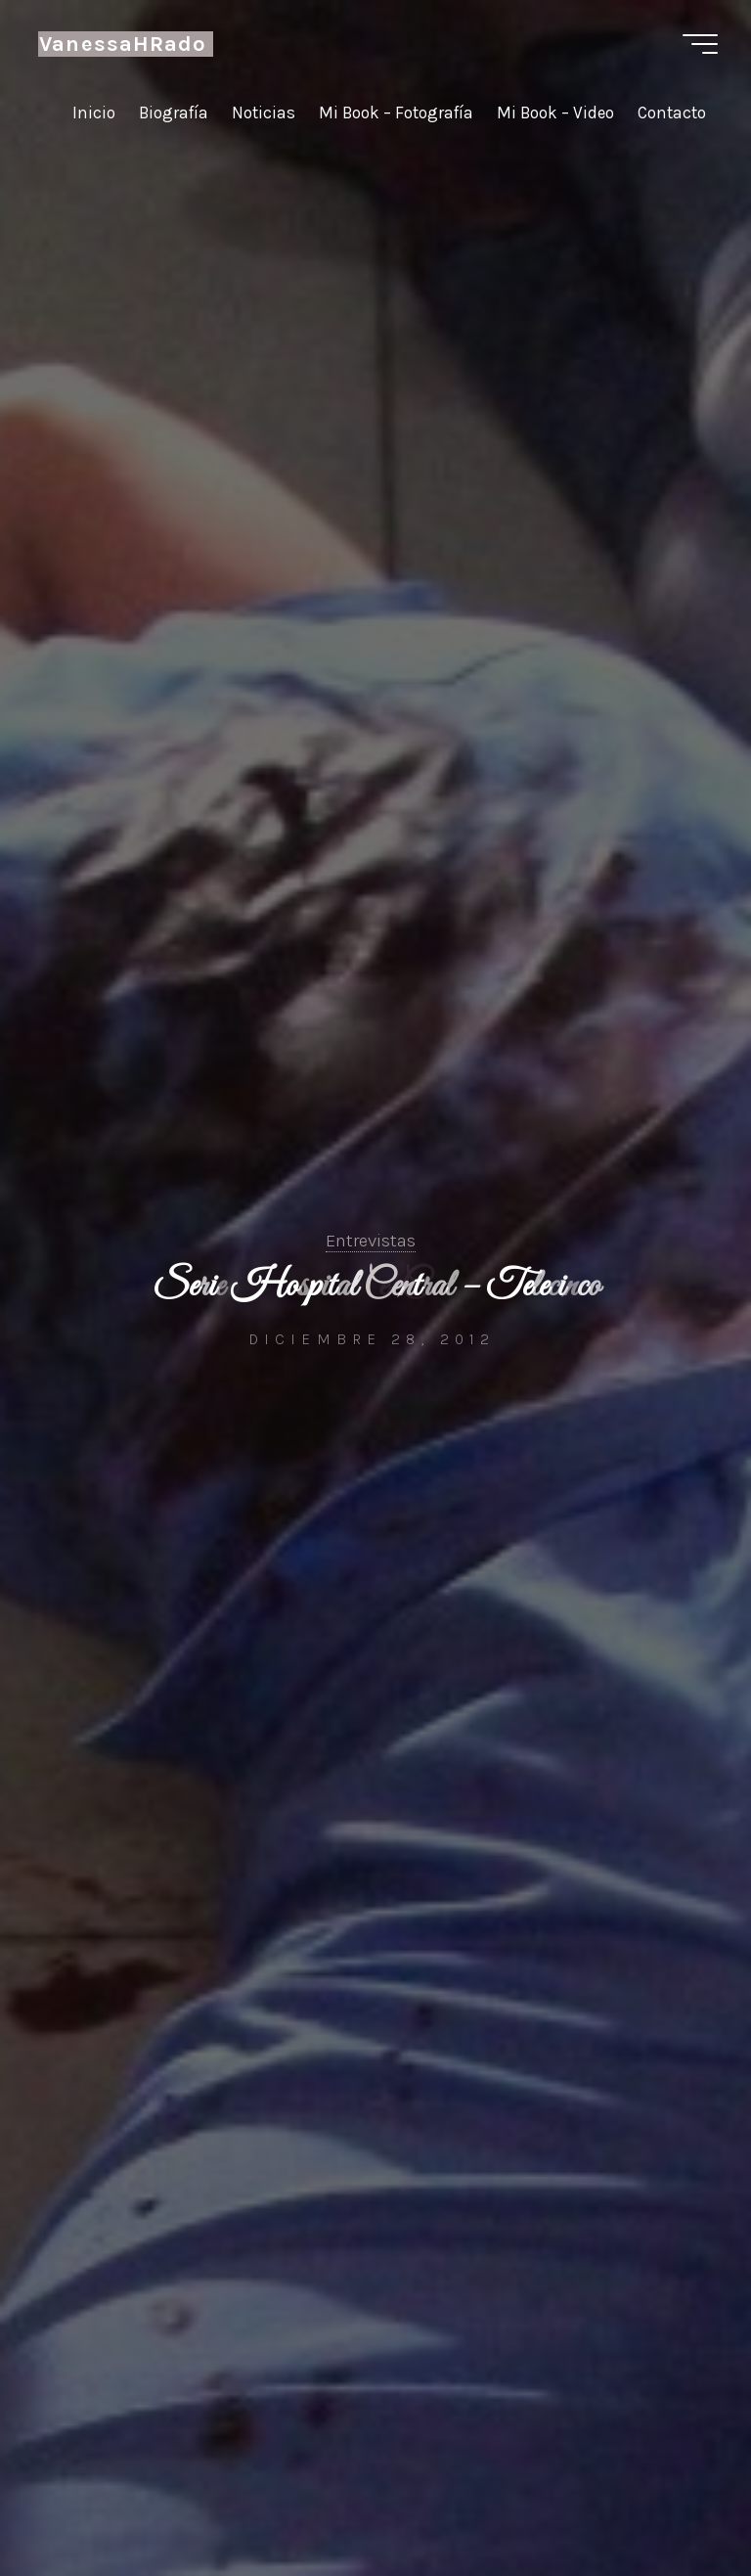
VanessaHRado (122, 44)
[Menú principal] (700, 44)
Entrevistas (371, 1240)
